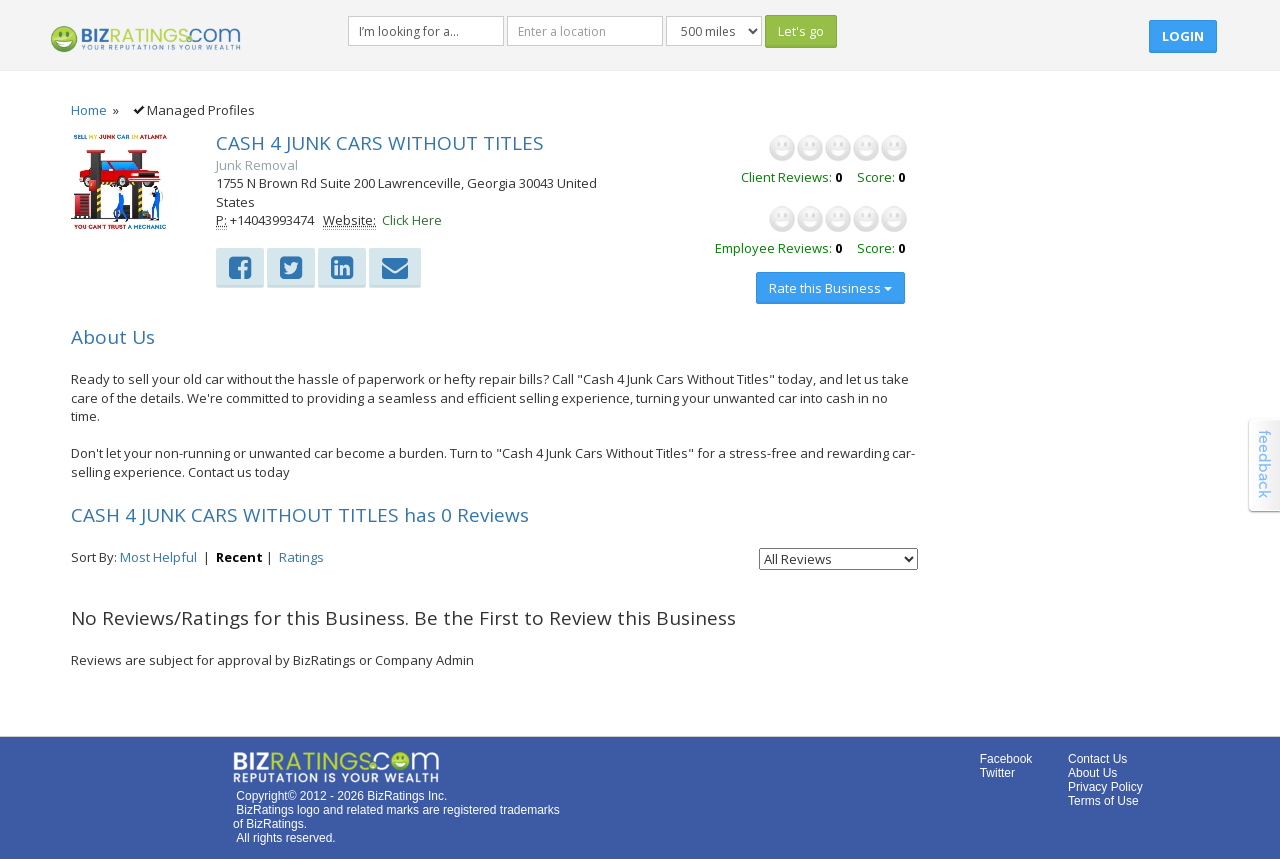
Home (89, 110)
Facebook (1006, 759)
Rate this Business (830, 288)
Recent (239, 557)
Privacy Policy (1105, 787)
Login (1183, 36)
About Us (1092, 773)
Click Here (412, 220)
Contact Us (1097, 759)
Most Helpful (158, 557)
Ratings (301, 557)
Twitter (997, 773)
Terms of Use (1103, 801)
